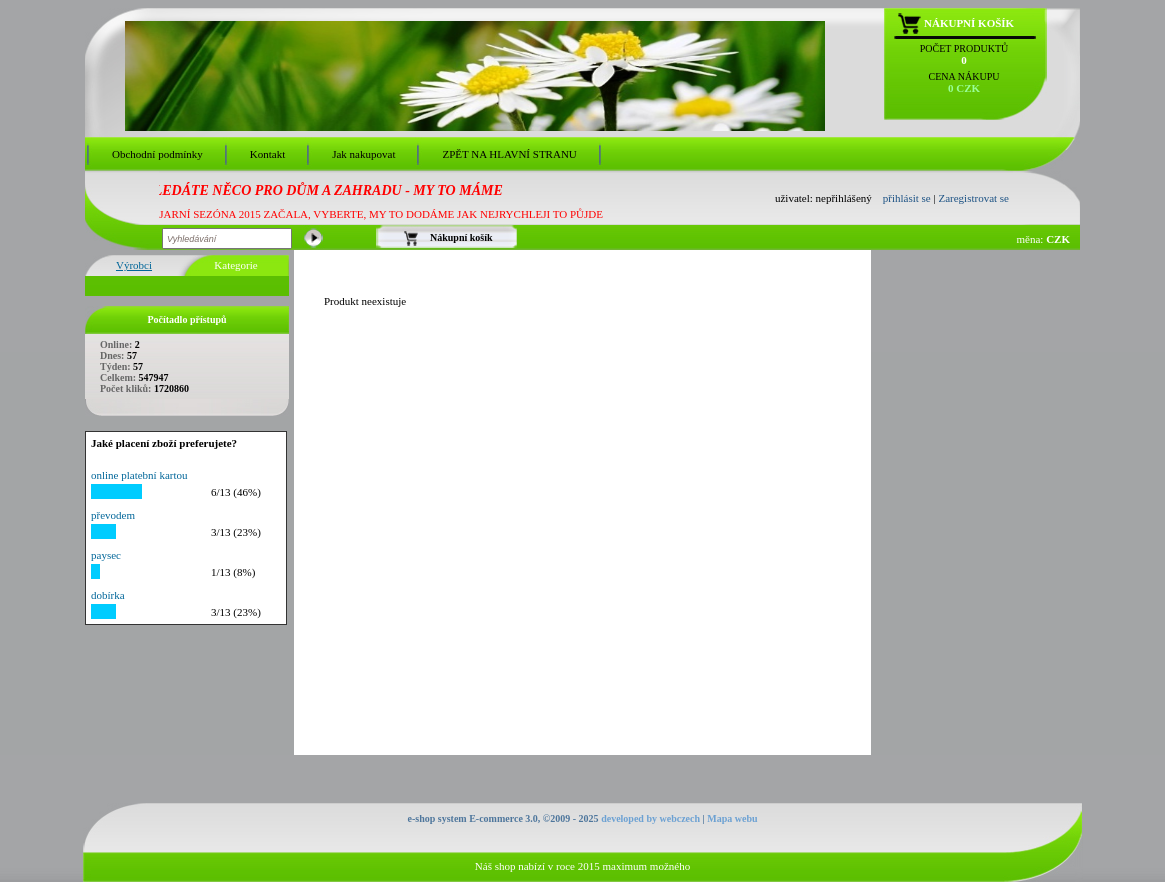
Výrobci (134, 265)
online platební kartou (139, 475)
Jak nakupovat (363, 154)
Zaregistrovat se (973, 198)
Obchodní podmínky (157, 154)
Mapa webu (732, 818)
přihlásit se (907, 198)
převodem (113, 515)
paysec (106, 555)
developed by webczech (650, 818)
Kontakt (267, 154)
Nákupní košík (969, 23)
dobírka (108, 595)
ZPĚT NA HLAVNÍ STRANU (509, 154)
